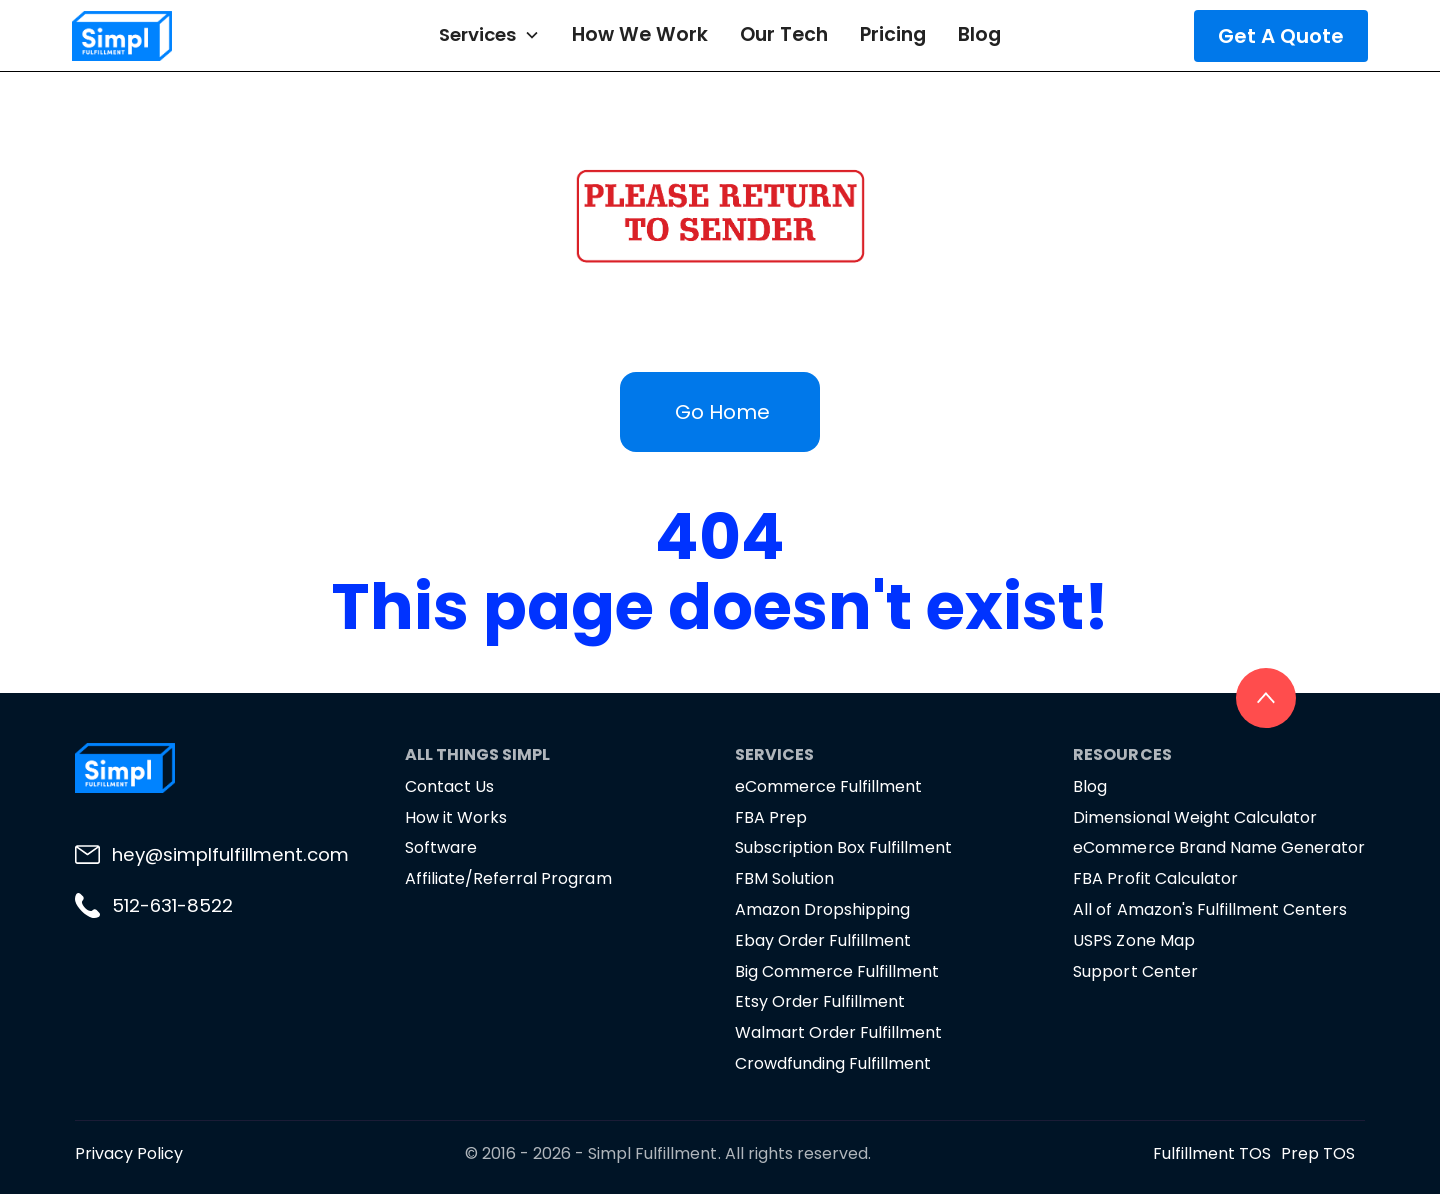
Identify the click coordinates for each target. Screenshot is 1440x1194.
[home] (180, 36)
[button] (489, 35)
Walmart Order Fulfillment (839, 1032)
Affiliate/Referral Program (508, 878)
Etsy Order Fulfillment (820, 1001)
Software (441, 847)
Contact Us (449, 786)
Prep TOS (1318, 1153)
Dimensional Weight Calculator (1195, 817)
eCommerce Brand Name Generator (1219, 847)
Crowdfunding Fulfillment (833, 1063)
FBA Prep (771, 817)
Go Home (722, 412)
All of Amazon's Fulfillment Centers (1210, 909)
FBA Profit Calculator (1155, 878)
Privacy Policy (129, 1153)
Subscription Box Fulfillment (843, 847)
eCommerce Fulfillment (828, 786)
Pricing (893, 34)
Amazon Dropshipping (822, 909)
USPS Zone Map (1133, 940)
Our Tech (784, 34)
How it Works (456, 817)
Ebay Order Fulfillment (823, 940)
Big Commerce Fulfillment (837, 971)
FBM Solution (784, 878)
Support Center (1135, 971)
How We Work (640, 34)
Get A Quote (1281, 36)
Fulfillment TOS (1212, 1153)
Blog (979, 34)
